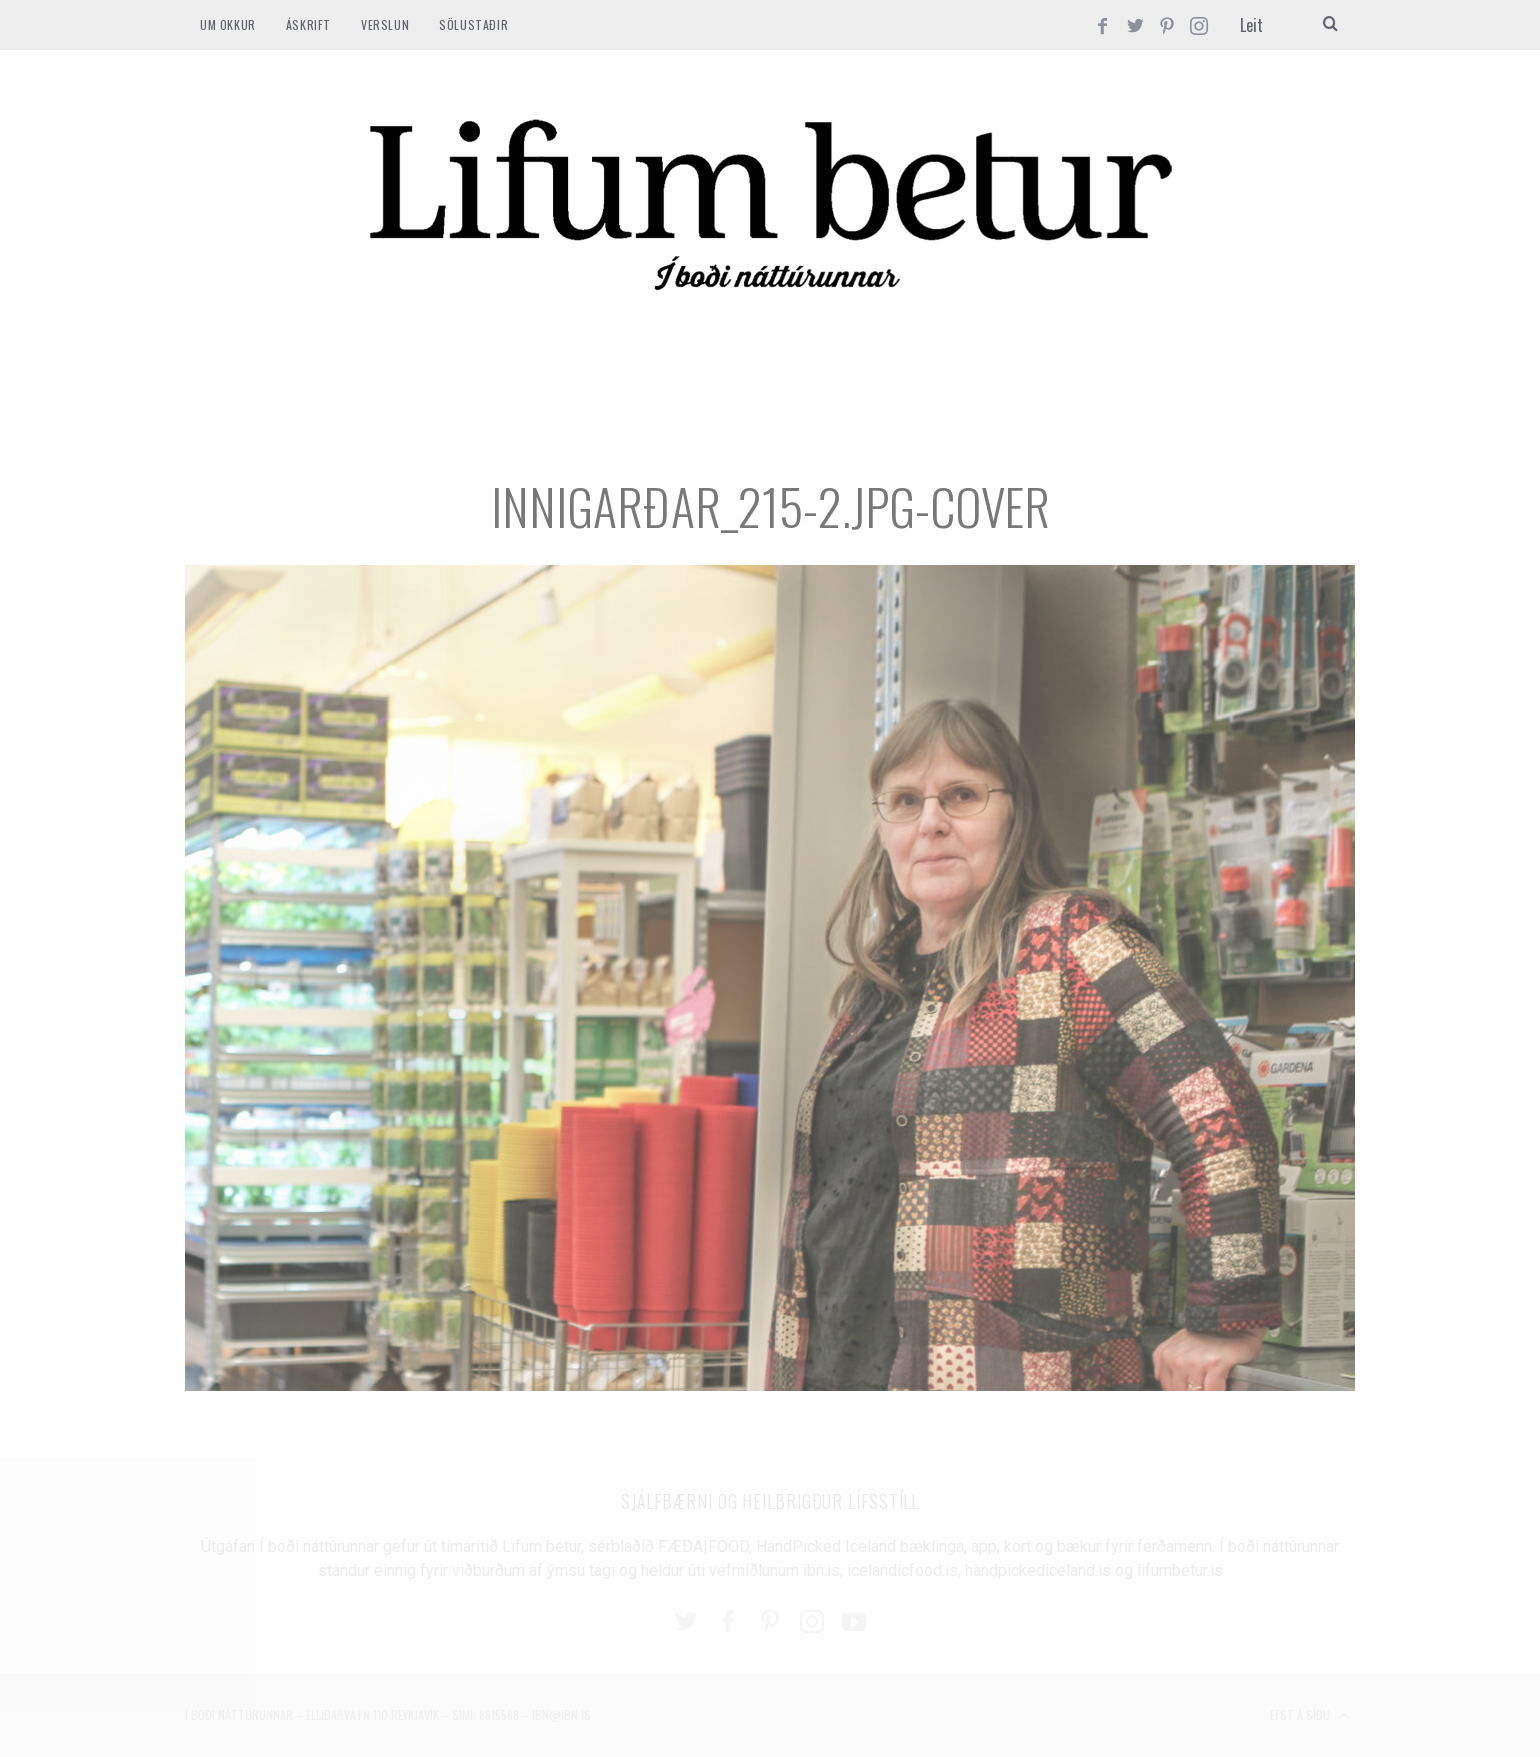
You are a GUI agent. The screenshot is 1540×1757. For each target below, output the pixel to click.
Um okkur (228, 24)
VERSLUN (385, 24)
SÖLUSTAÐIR (473, 24)
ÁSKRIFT (308, 24)
